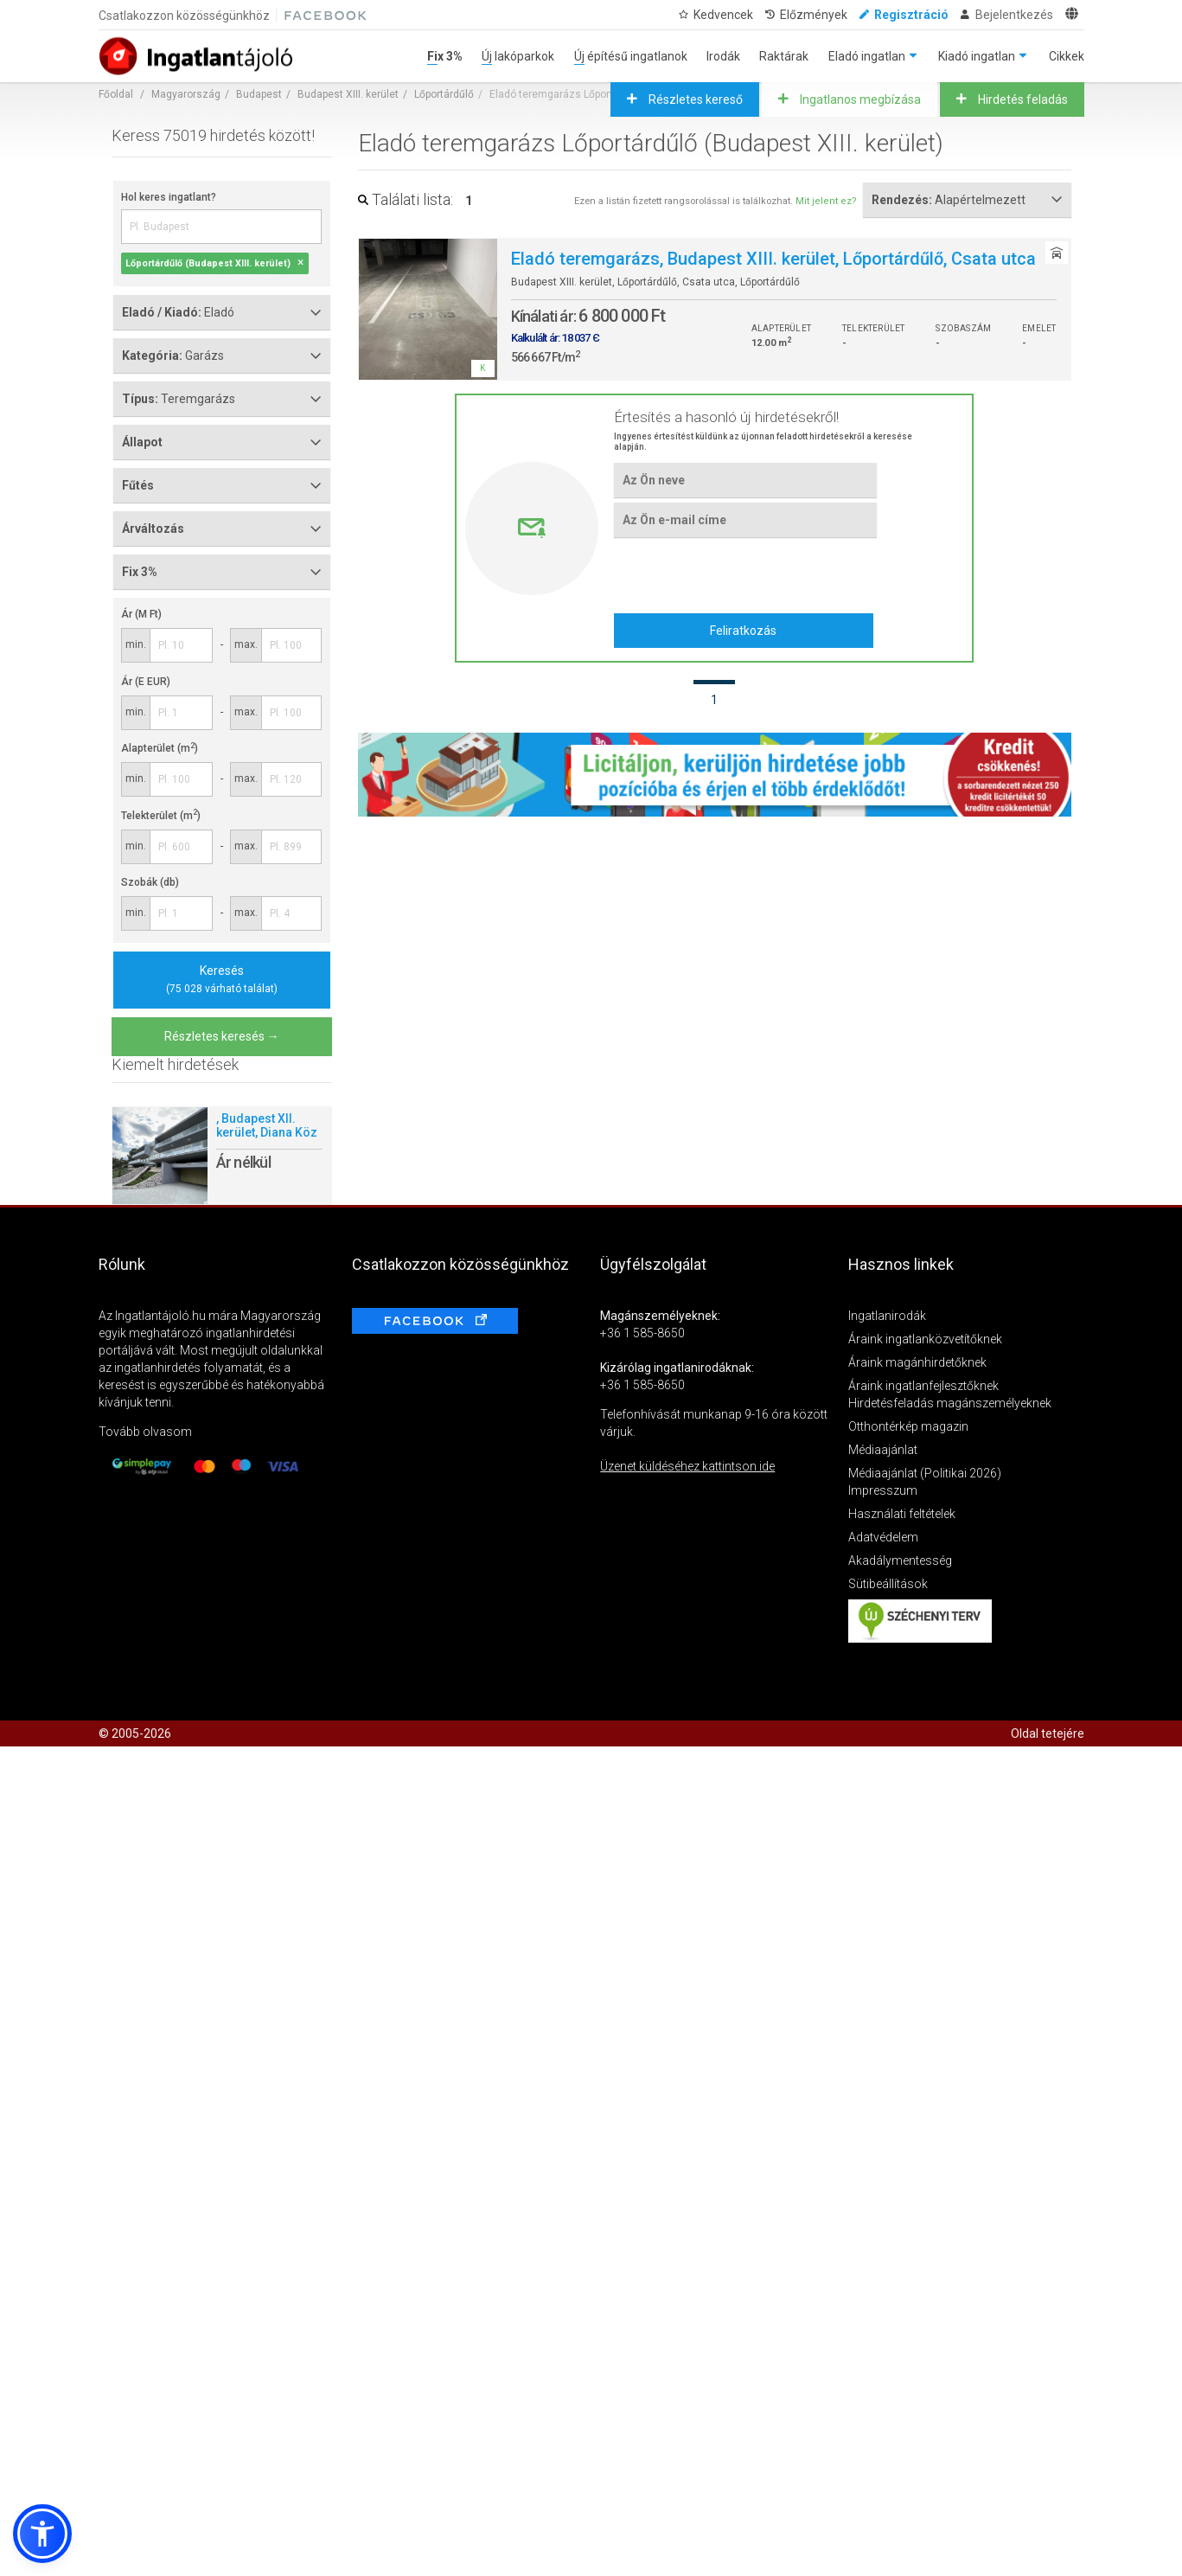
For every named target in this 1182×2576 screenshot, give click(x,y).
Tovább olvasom (145, 1432)
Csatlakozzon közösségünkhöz (184, 15)
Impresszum (882, 1490)
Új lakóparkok (518, 56)
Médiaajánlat (882, 1450)
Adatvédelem (883, 1537)
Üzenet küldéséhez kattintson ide (687, 1466)
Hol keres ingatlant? (168, 197)
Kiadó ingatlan (976, 56)
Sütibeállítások (888, 1584)
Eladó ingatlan (866, 56)
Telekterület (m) (161, 816)
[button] (42, 2534)
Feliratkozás (743, 631)
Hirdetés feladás (1021, 99)
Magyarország (185, 94)
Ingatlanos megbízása (859, 99)
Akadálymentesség (900, 1560)
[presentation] (745, 575)
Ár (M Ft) (141, 614)
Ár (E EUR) (145, 682)
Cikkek (1066, 56)
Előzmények (813, 15)
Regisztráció (911, 15)
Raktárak (783, 56)
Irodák (723, 56)
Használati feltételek (901, 1514)
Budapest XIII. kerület (348, 94)
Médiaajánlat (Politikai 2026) (924, 1473)
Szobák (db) (150, 882)
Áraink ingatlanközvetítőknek (925, 1339)
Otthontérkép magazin (908, 1426)
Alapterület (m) (159, 748)
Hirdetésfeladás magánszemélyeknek (949, 1403)
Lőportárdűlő (444, 94)
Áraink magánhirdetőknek (917, 1362)
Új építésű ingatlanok (630, 56)
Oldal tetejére (1047, 1733)
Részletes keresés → (221, 1036)
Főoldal (116, 94)
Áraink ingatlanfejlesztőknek (923, 1386)
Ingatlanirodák (887, 1316)
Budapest (259, 94)
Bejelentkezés (1014, 15)
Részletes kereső (694, 99)
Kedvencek (723, 15)
